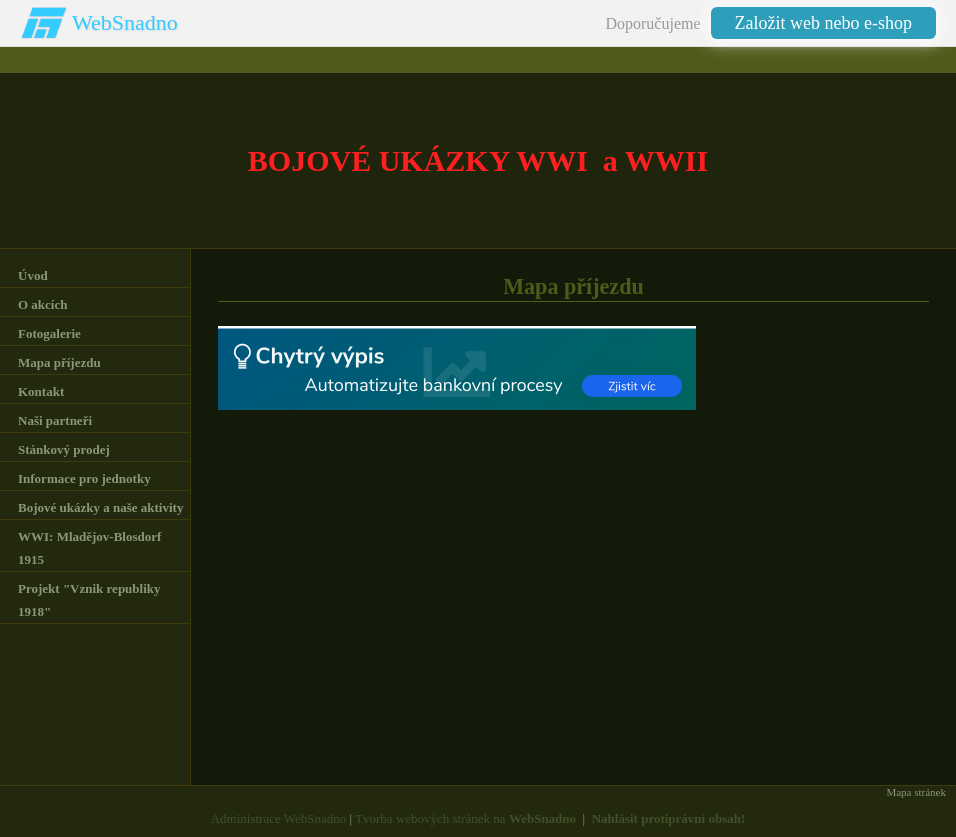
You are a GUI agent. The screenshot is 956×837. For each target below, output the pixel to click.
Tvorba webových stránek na (465, 818)
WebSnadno (125, 22)
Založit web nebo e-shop (823, 23)
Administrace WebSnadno (279, 818)
